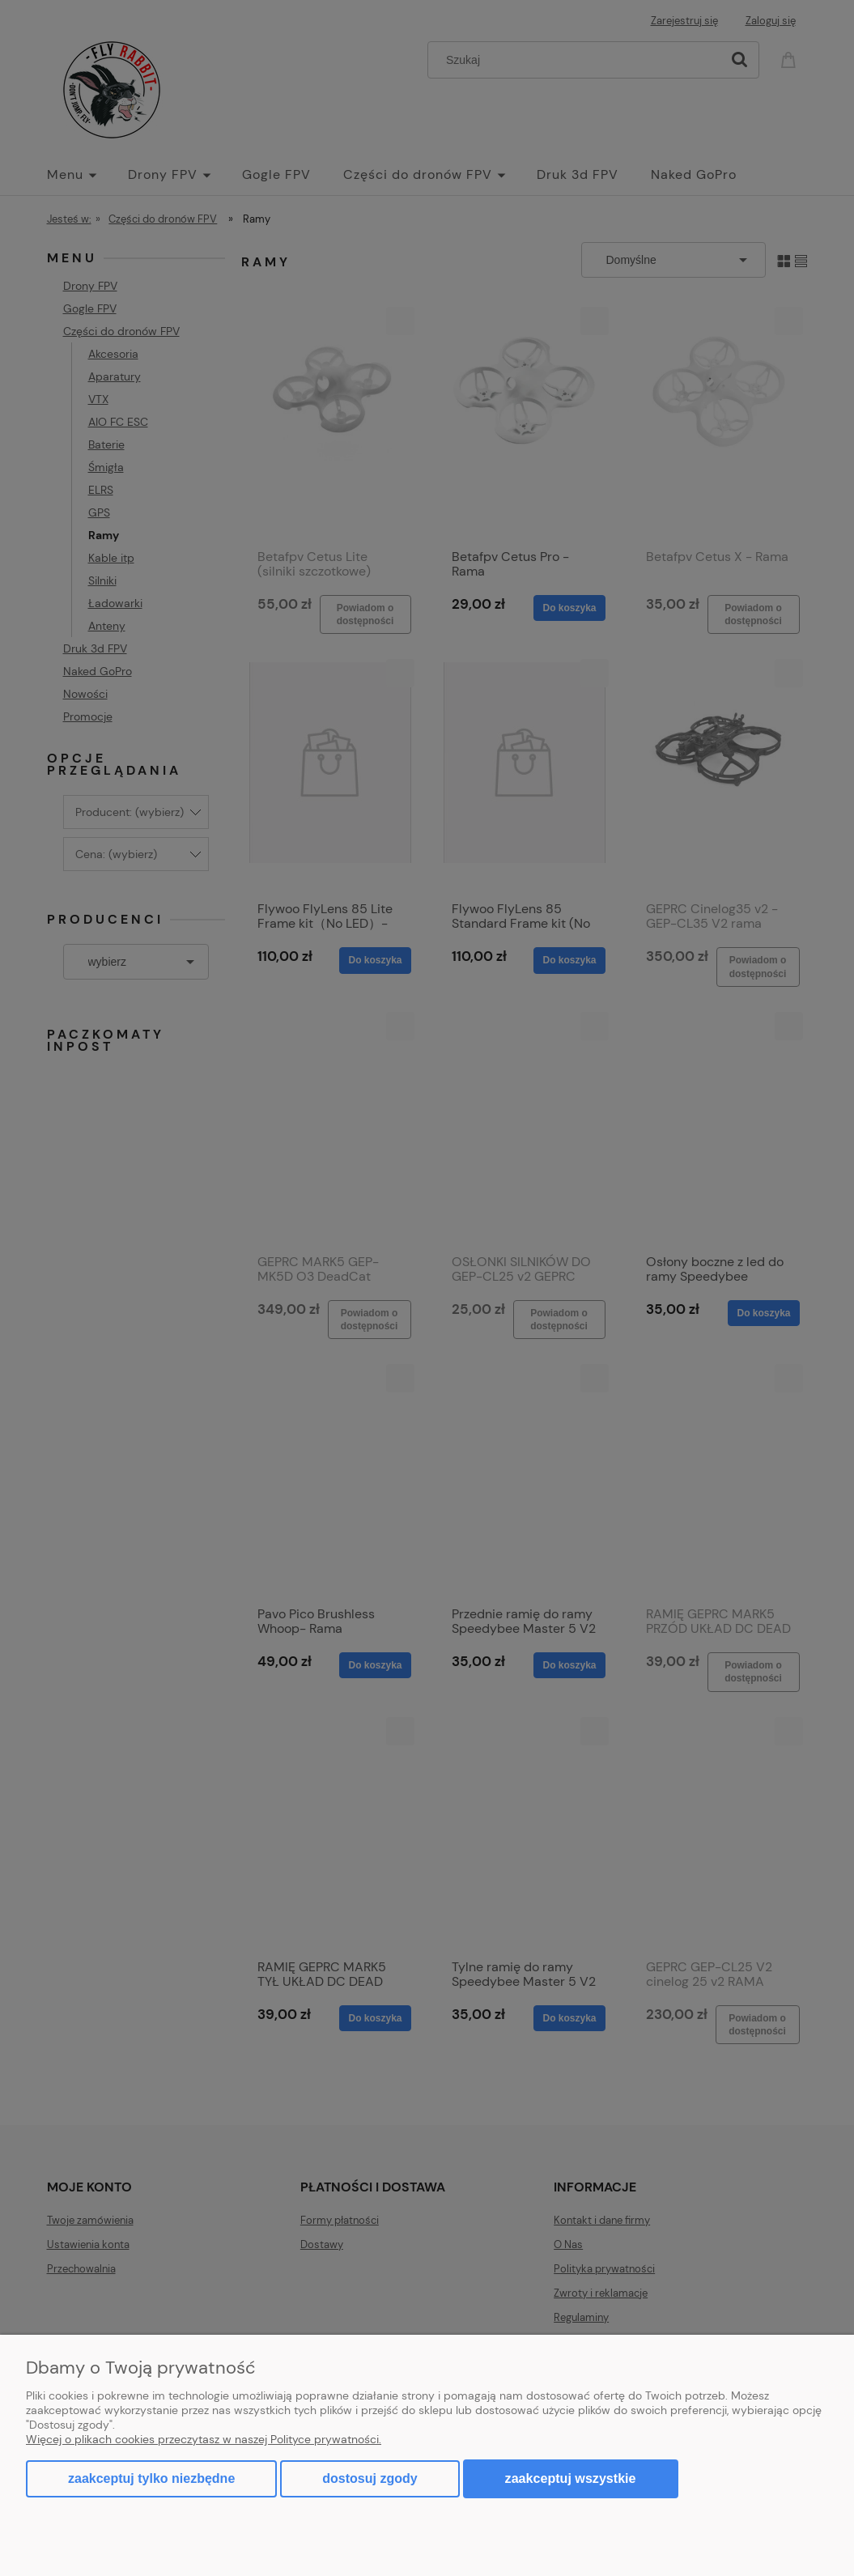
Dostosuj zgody (369, 2478)
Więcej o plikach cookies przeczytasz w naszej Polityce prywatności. (203, 2439)
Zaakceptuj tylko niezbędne (151, 2478)
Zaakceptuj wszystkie (570, 2478)
